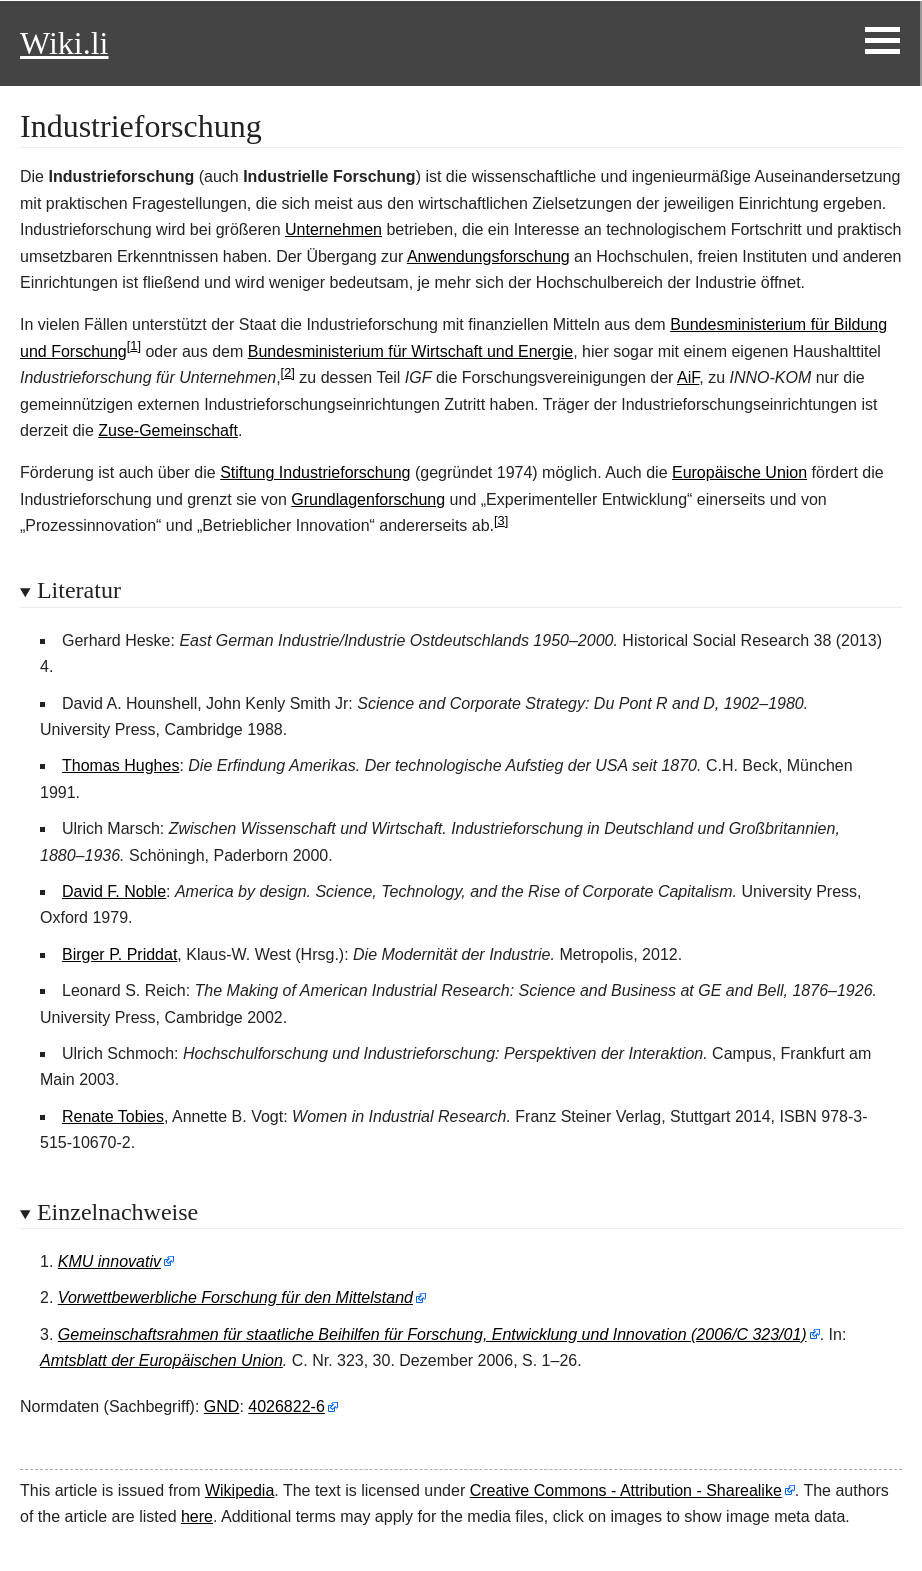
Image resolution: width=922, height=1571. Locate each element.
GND (222, 1406)
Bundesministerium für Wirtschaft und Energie (410, 351)
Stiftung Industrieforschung (315, 472)
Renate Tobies (113, 1116)
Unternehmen (333, 229)
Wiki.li (64, 43)
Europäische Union (739, 472)
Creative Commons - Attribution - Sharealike (626, 1490)
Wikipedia (239, 1490)
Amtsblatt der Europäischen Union (161, 1360)
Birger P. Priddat (119, 954)
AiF (688, 377)
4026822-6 (286, 1406)
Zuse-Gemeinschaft (168, 430)
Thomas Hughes (120, 765)
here (197, 1516)
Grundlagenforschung (368, 499)
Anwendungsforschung (488, 256)
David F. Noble (114, 891)
